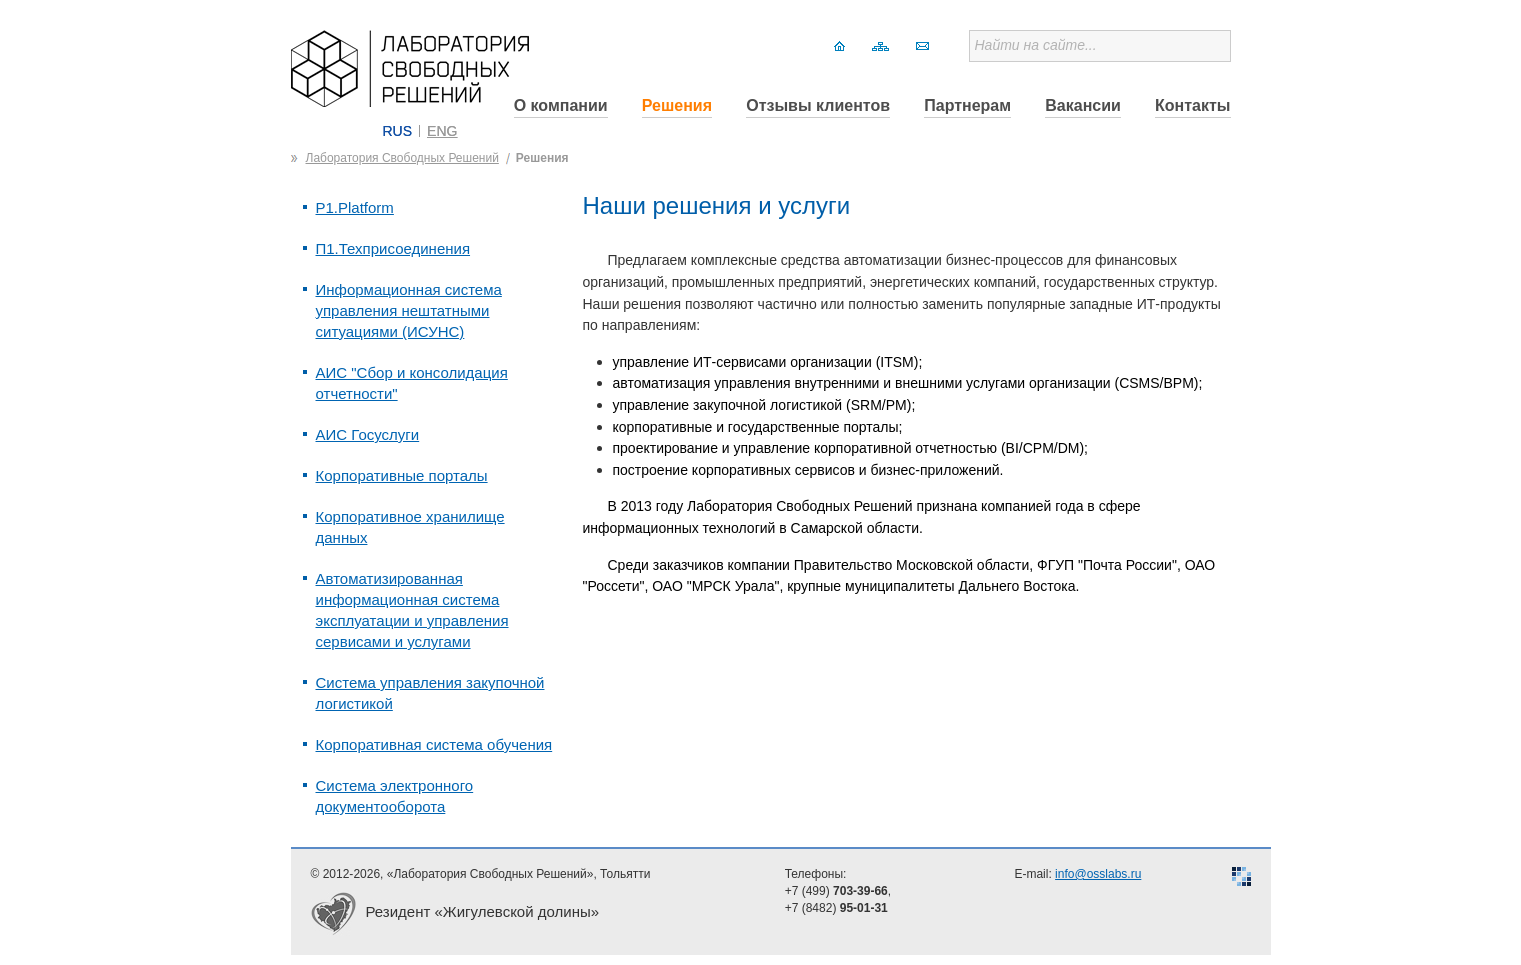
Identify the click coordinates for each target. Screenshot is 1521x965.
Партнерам (967, 105)
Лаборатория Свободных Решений (402, 158)
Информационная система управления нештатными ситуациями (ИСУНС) (409, 310)
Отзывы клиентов (818, 105)
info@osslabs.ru (1098, 874)
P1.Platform (355, 207)
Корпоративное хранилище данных (410, 527)
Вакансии (1083, 105)
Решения (677, 105)
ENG (442, 131)
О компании (561, 105)
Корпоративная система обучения (434, 744)
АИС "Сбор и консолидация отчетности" (412, 383)
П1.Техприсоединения (393, 248)
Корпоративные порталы (402, 475)
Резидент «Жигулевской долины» (483, 911)
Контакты (1192, 105)
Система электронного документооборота (395, 796)
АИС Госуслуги (368, 434)
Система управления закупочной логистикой (430, 693)
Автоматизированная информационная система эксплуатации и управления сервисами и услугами (412, 610)
